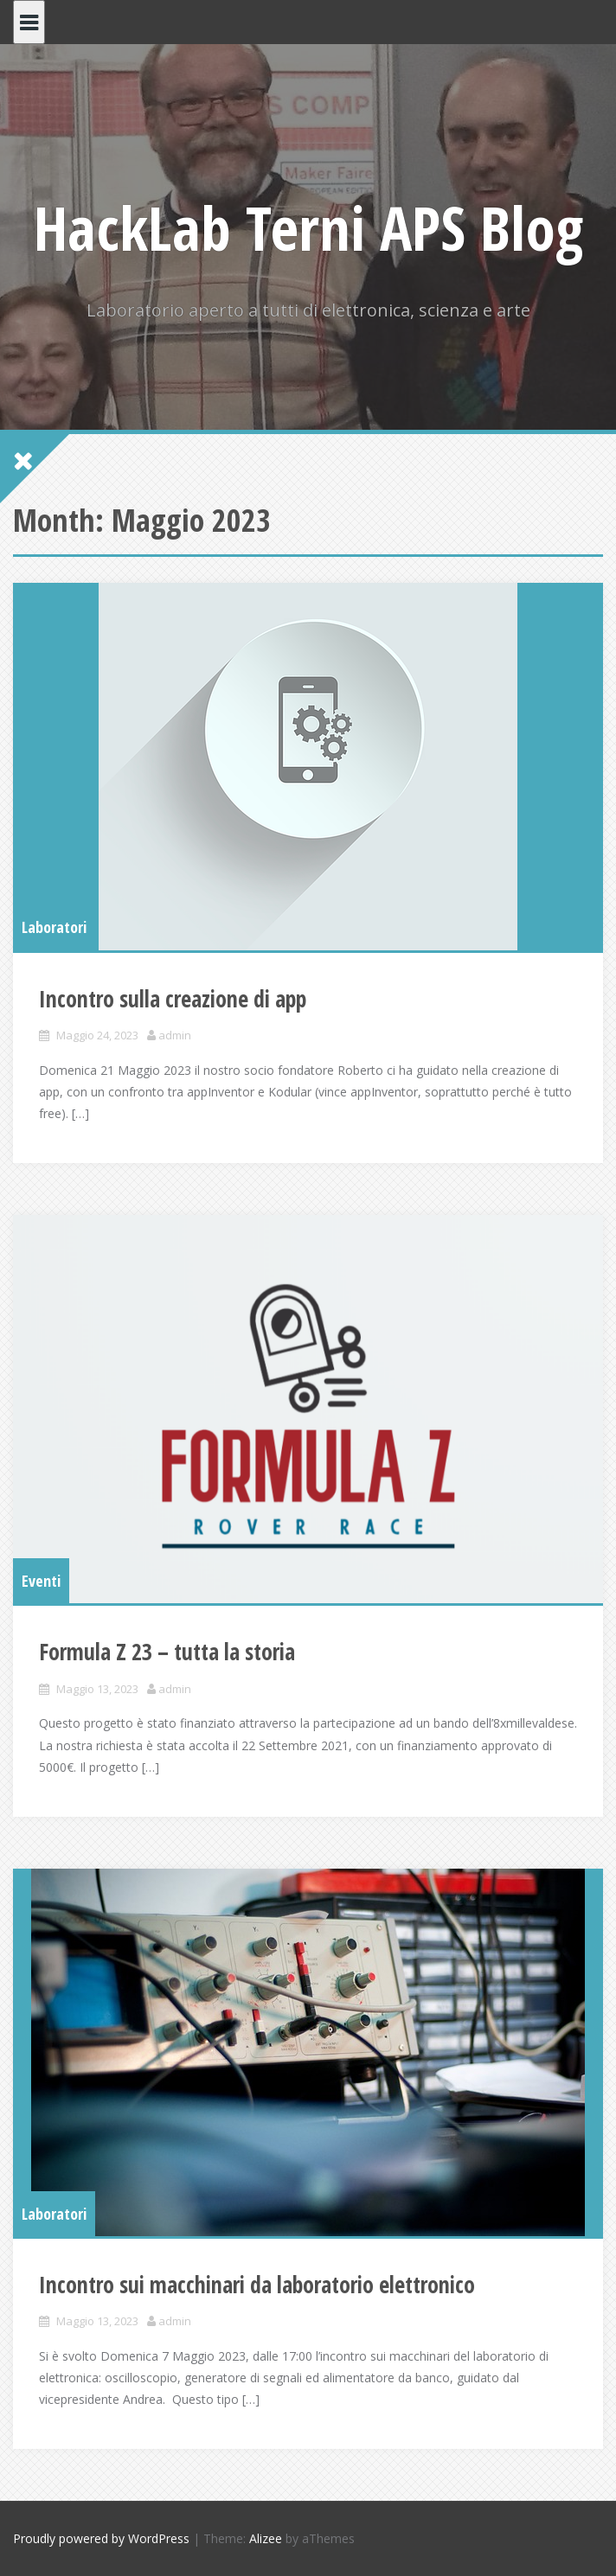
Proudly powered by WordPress (101, 2538)
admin (174, 1035)
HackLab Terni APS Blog (308, 227)
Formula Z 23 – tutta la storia (167, 1651)
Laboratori (54, 927)
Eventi (41, 1580)
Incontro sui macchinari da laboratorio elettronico (257, 2284)
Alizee (265, 2538)
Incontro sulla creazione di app (172, 998)
